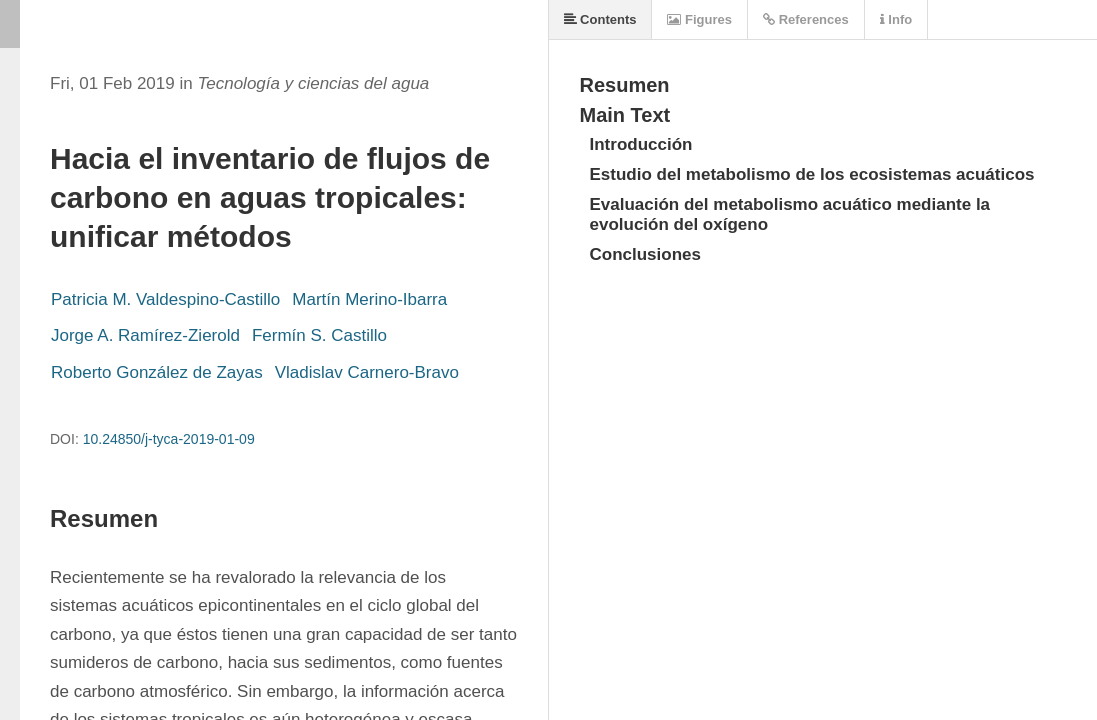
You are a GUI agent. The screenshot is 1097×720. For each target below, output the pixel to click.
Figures (699, 19)
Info (896, 19)
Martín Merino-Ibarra (369, 299)
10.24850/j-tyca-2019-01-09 (169, 439)
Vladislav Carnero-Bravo (367, 372)
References (806, 19)
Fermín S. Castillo (319, 335)
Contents (600, 19)
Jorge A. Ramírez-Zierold (145, 335)
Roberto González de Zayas (157, 372)
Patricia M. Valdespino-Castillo (165, 299)
